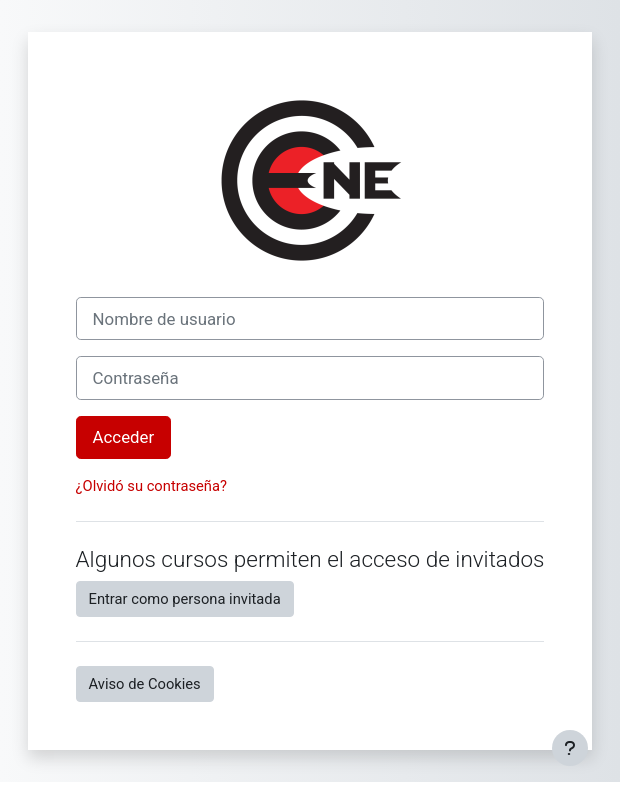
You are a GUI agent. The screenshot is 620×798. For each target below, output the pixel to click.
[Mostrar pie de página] (570, 748)
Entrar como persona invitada (185, 599)
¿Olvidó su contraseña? (151, 486)
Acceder (124, 437)
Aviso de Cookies (145, 684)
